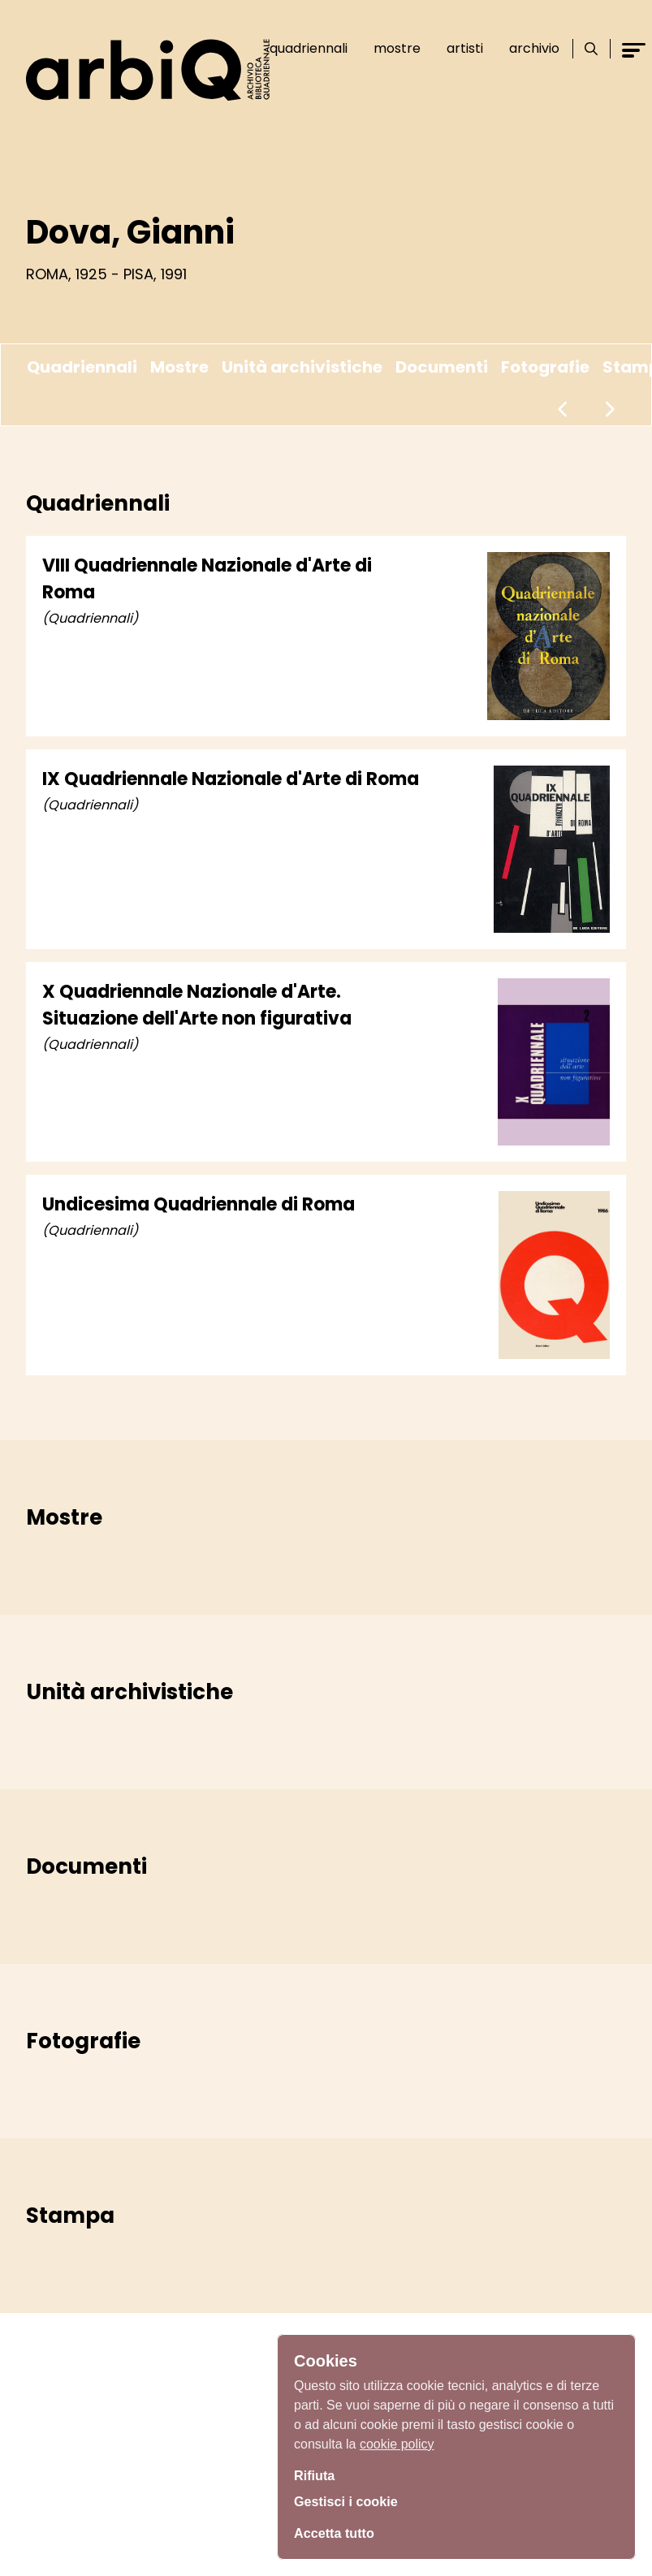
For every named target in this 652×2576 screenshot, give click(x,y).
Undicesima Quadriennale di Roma (198, 1204)
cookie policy (397, 2439)
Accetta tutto (338, 2531)
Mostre (397, 48)
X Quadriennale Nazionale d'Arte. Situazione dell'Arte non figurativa (197, 1005)
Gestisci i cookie (351, 2501)
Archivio (534, 48)
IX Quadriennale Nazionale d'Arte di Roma (230, 779)
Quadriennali (309, 48)
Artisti (465, 48)
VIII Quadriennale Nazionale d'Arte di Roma (207, 579)
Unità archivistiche (302, 367)
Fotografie (545, 367)
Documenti (441, 367)
